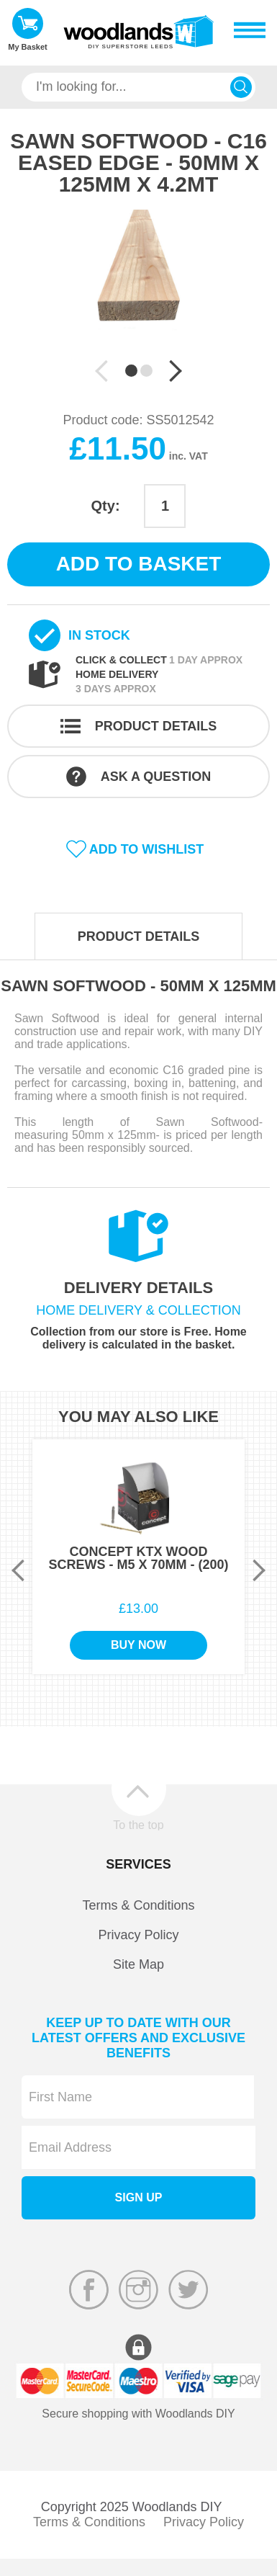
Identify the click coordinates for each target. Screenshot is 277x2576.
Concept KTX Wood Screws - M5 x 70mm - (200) (138, 1558)
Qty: (105, 506)
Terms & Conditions (138, 1905)
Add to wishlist (146, 849)
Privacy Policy (138, 1935)
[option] (138, 287)
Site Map (138, 1964)
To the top (138, 1824)
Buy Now (138, 1645)
